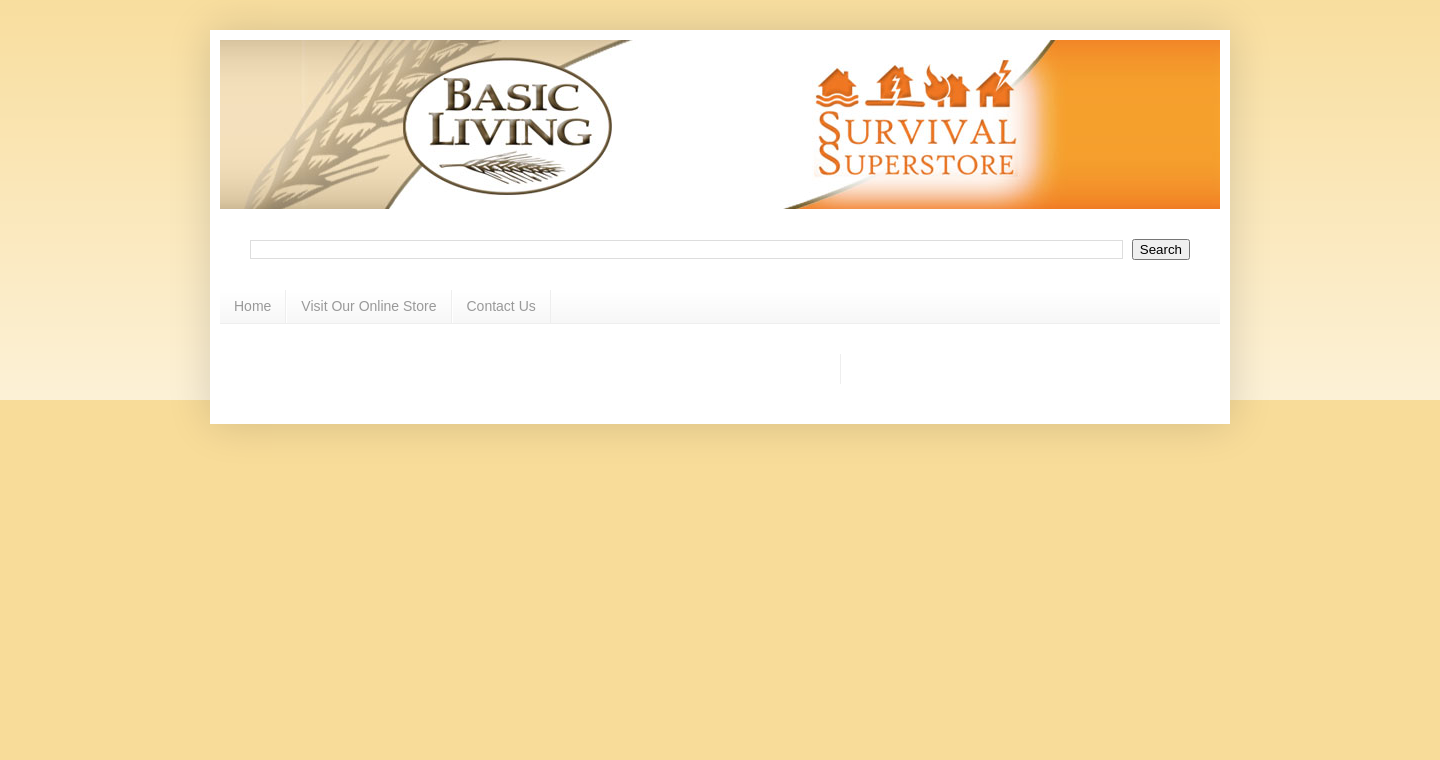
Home (252, 306)
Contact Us (501, 306)
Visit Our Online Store (368, 306)
